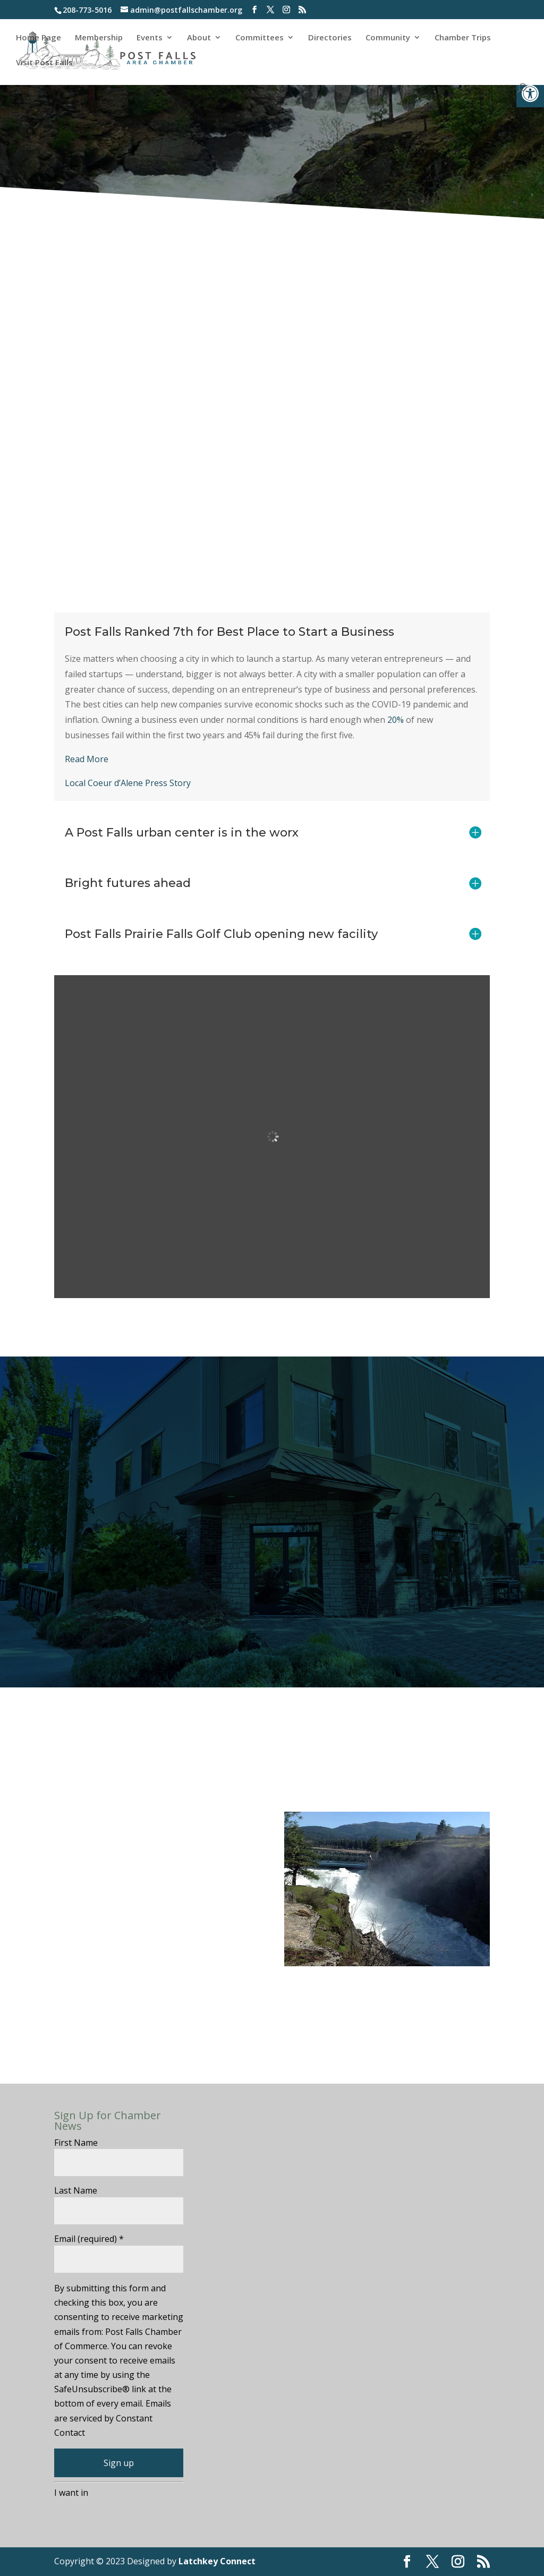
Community (388, 37)
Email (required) (89, 2239)
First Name (76, 2142)
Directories (330, 37)
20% (395, 720)
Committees (259, 37)
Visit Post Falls (44, 62)
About (199, 37)
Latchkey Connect (217, 2561)
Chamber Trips (463, 37)
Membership (99, 37)
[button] (530, 93)
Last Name (75, 2190)
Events (150, 37)
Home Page (38, 37)
